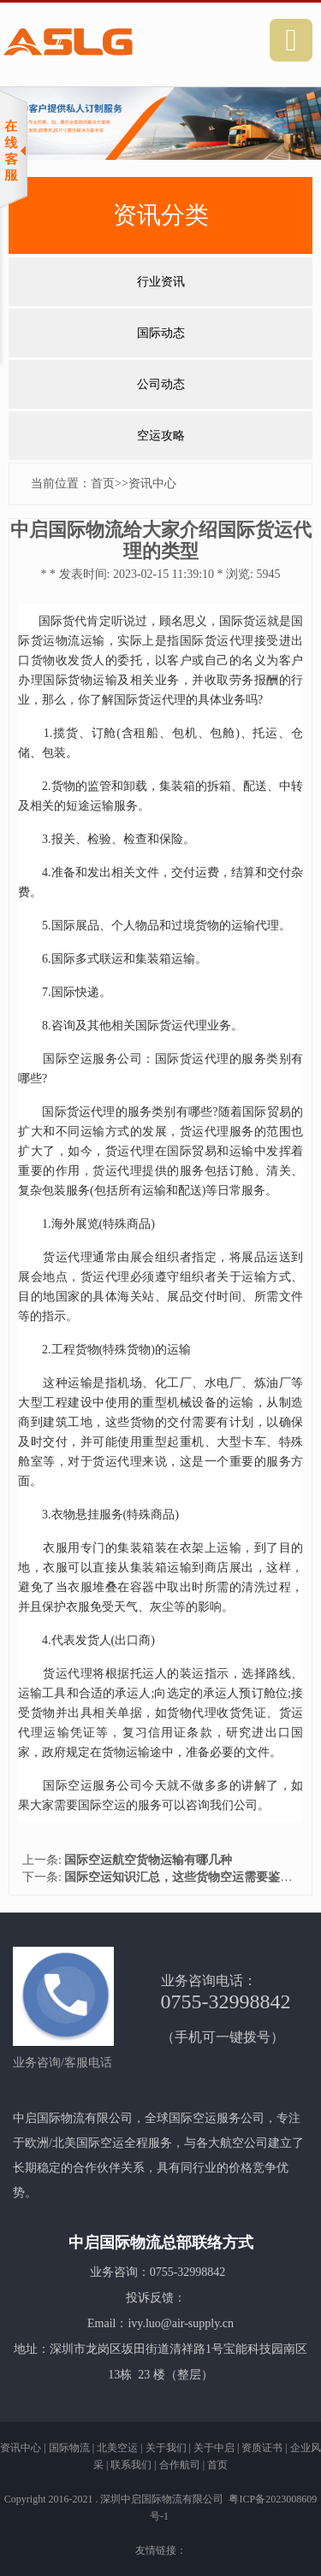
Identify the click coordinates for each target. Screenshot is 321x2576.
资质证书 (261, 2448)
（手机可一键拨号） (222, 2037)
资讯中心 (152, 483)
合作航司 (179, 2465)
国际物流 (69, 2448)
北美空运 (117, 2448)
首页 (103, 483)
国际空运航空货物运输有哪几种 (148, 1860)
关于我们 (166, 2448)
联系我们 (131, 2465)
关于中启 (214, 2448)
